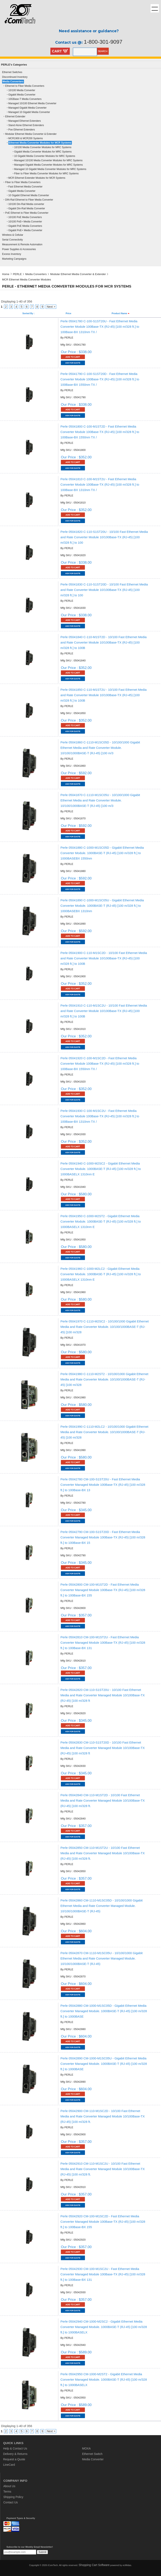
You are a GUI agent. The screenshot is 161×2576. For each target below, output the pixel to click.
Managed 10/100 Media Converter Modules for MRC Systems (48, 160)
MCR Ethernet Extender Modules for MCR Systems (36, 177)
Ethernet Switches (12, 72)
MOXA (86, 2448)
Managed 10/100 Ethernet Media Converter (32, 103)
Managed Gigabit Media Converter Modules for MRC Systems (48, 164)
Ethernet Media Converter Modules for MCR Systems (40, 142)
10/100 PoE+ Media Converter (25, 221)
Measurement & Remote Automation (22, 244)
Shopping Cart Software (94, 2565)
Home (5, 274)
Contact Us (10, 2502)
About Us (9, 2486)
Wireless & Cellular (12, 234)
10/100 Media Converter (21, 90)
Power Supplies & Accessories (19, 249)
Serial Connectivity (12, 239)
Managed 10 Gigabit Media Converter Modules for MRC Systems (50, 169)
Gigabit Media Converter (21, 94)
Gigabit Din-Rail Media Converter (26, 208)
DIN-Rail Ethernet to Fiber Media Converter (29, 199)
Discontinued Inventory (14, 77)
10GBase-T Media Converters (24, 99)
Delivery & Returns (15, 2454)
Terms (7, 2491)
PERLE (17, 274)
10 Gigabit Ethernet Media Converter (28, 195)
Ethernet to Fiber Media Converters (24, 85)
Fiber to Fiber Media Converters (22, 182)
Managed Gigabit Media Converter (27, 107)
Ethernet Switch (92, 2454)
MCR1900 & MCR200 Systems (25, 138)
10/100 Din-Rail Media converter (26, 204)
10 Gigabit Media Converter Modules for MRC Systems (44, 156)
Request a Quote (14, 2459)
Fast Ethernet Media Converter (25, 186)
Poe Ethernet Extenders (21, 129)
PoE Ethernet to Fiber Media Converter (26, 212)
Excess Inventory (11, 254)
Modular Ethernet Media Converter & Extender (31, 134)
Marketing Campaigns (14, 258)
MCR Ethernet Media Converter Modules (26, 279)
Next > (51, 306)
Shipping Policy (13, 2497)
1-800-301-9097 (103, 42)
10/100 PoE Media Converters (25, 217)
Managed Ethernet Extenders (24, 120)
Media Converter (93, 2459)
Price (68, 313)
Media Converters (13, 81)
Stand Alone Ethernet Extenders (26, 125)
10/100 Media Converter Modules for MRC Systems (42, 147)
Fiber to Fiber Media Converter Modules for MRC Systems (46, 173)
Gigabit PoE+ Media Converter (25, 230)
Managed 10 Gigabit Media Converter (29, 112)
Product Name (120, 313)
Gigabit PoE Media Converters (25, 225)
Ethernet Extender (15, 116)
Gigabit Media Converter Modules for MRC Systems (43, 151)
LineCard (9, 2464)
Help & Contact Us (15, 2448)
